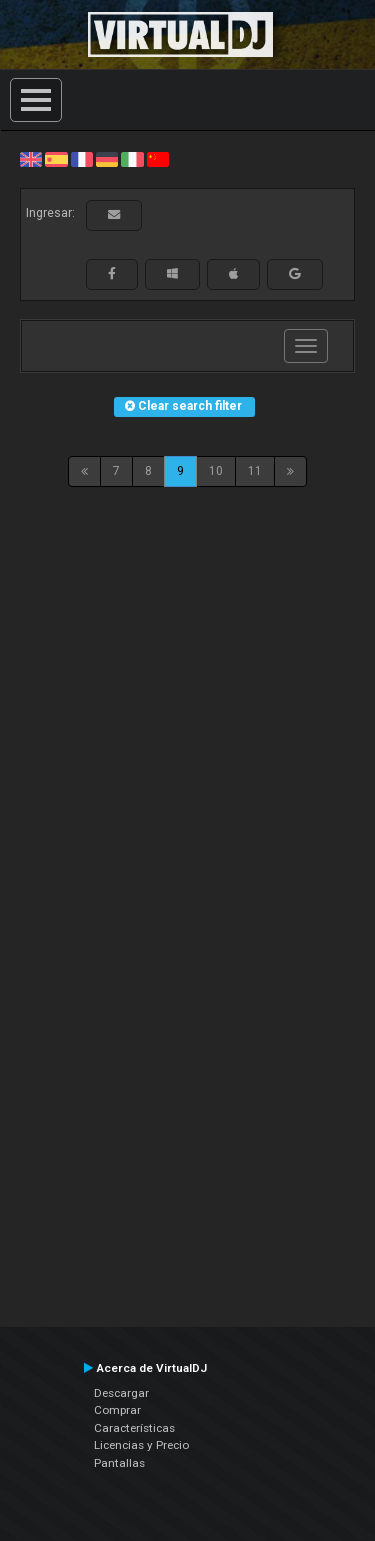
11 (255, 471)
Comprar (117, 1410)
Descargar (121, 1393)
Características (134, 1428)
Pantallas (119, 1463)
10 (216, 471)
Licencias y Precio (141, 1445)
